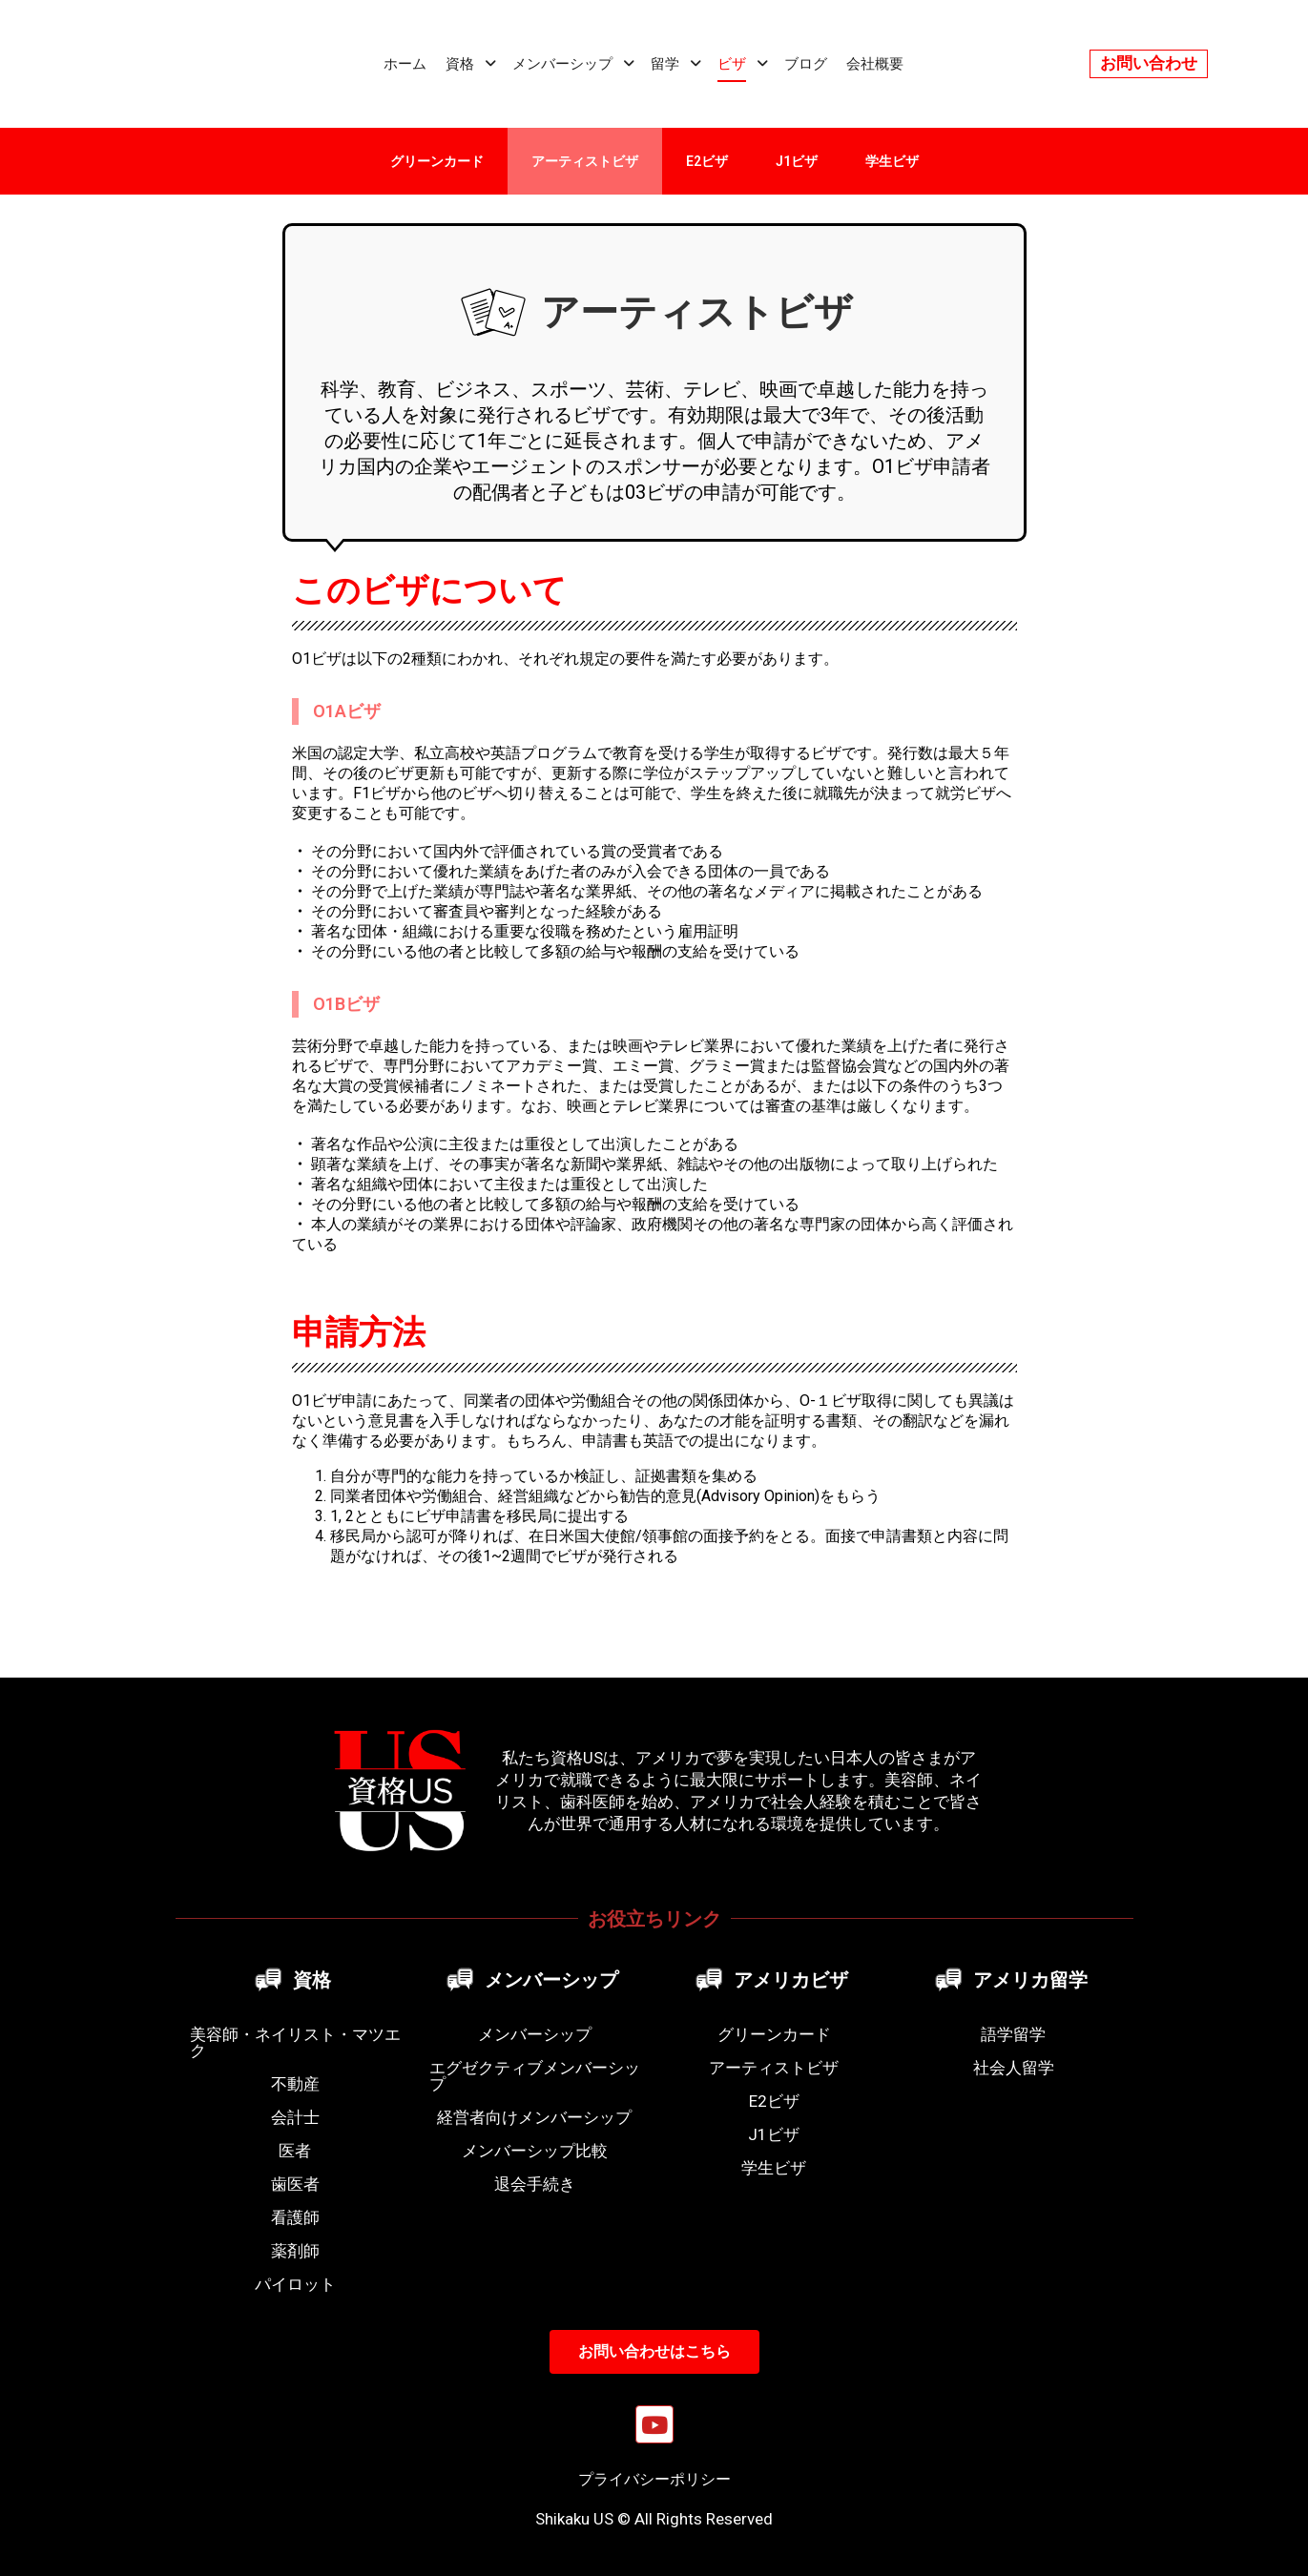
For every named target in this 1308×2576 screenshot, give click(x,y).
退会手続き (534, 2184)
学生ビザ (892, 161)
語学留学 (1013, 2034)
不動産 (295, 2083)
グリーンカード (437, 161)
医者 (295, 2150)
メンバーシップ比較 (535, 2150)
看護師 (295, 2217)
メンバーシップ (535, 2034)
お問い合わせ (1148, 62)
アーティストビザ (584, 161)
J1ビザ (797, 161)
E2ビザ (707, 161)
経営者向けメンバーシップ (534, 2117)
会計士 (295, 2117)
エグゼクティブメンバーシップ (534, 2075)
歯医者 (295, 2184)
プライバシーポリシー (654, 2479)
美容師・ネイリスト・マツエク (295, 2042)
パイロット (295, 2284)
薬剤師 (295, 2250)
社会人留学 (1013, 2067)
